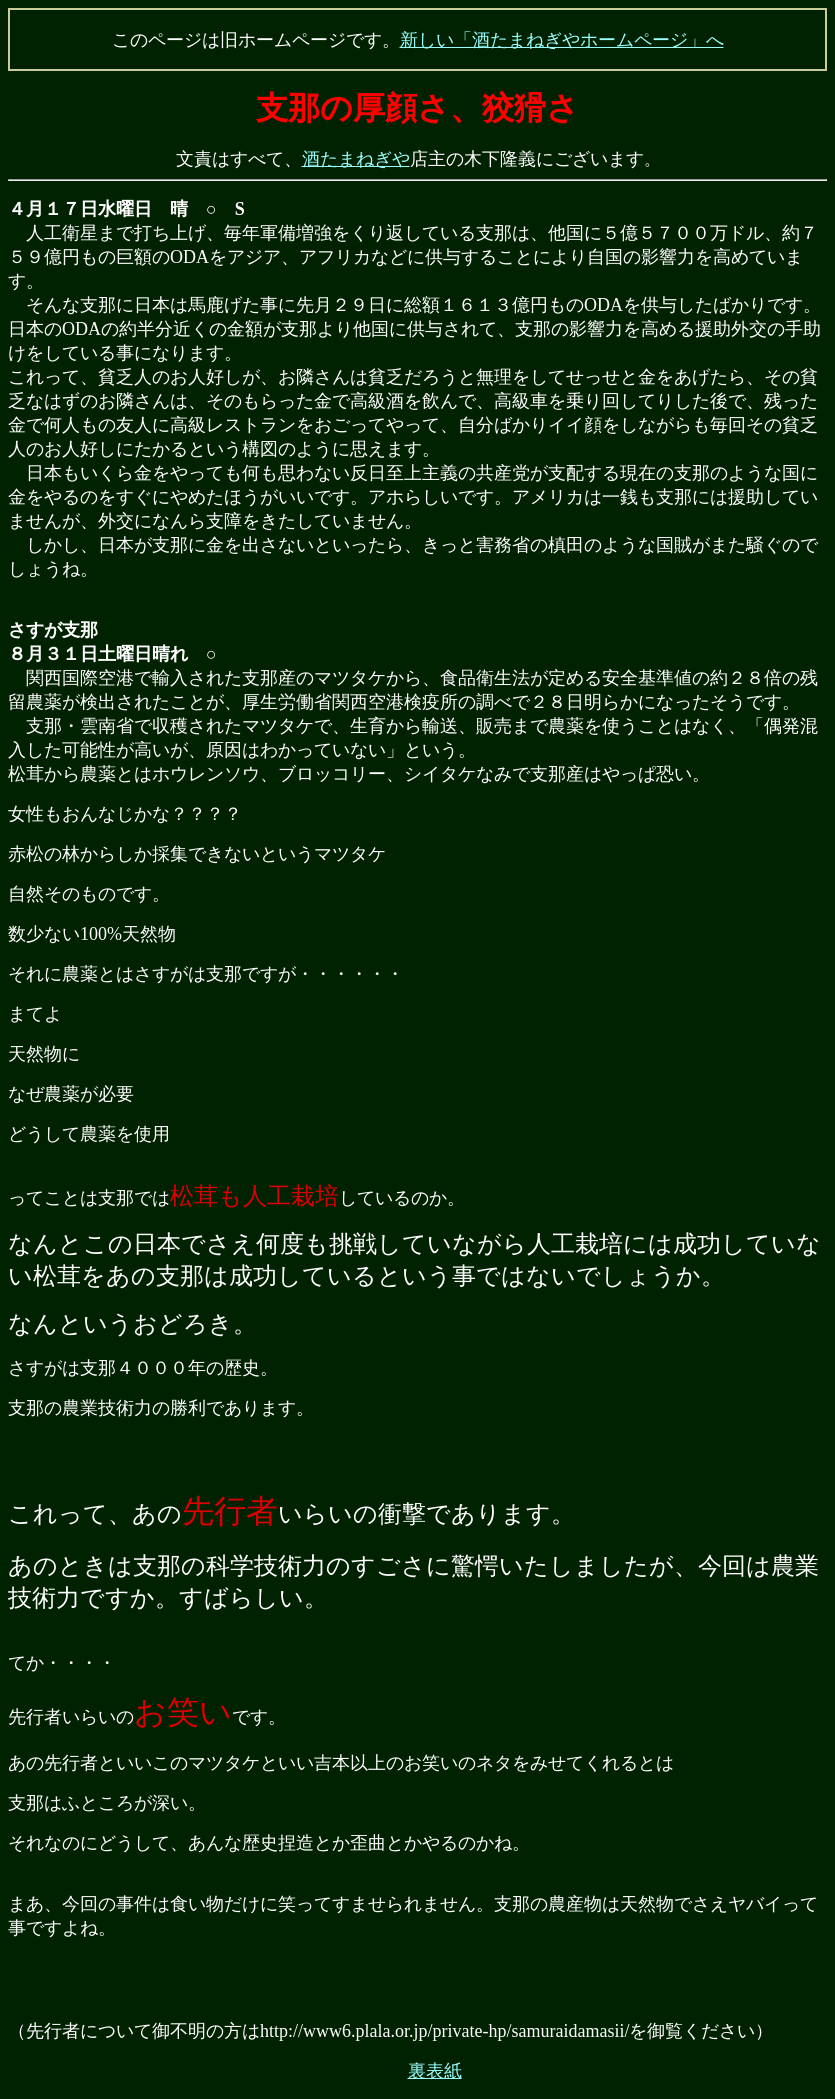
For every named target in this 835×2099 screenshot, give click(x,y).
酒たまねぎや (356, 159)
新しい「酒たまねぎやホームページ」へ (562, 40)
